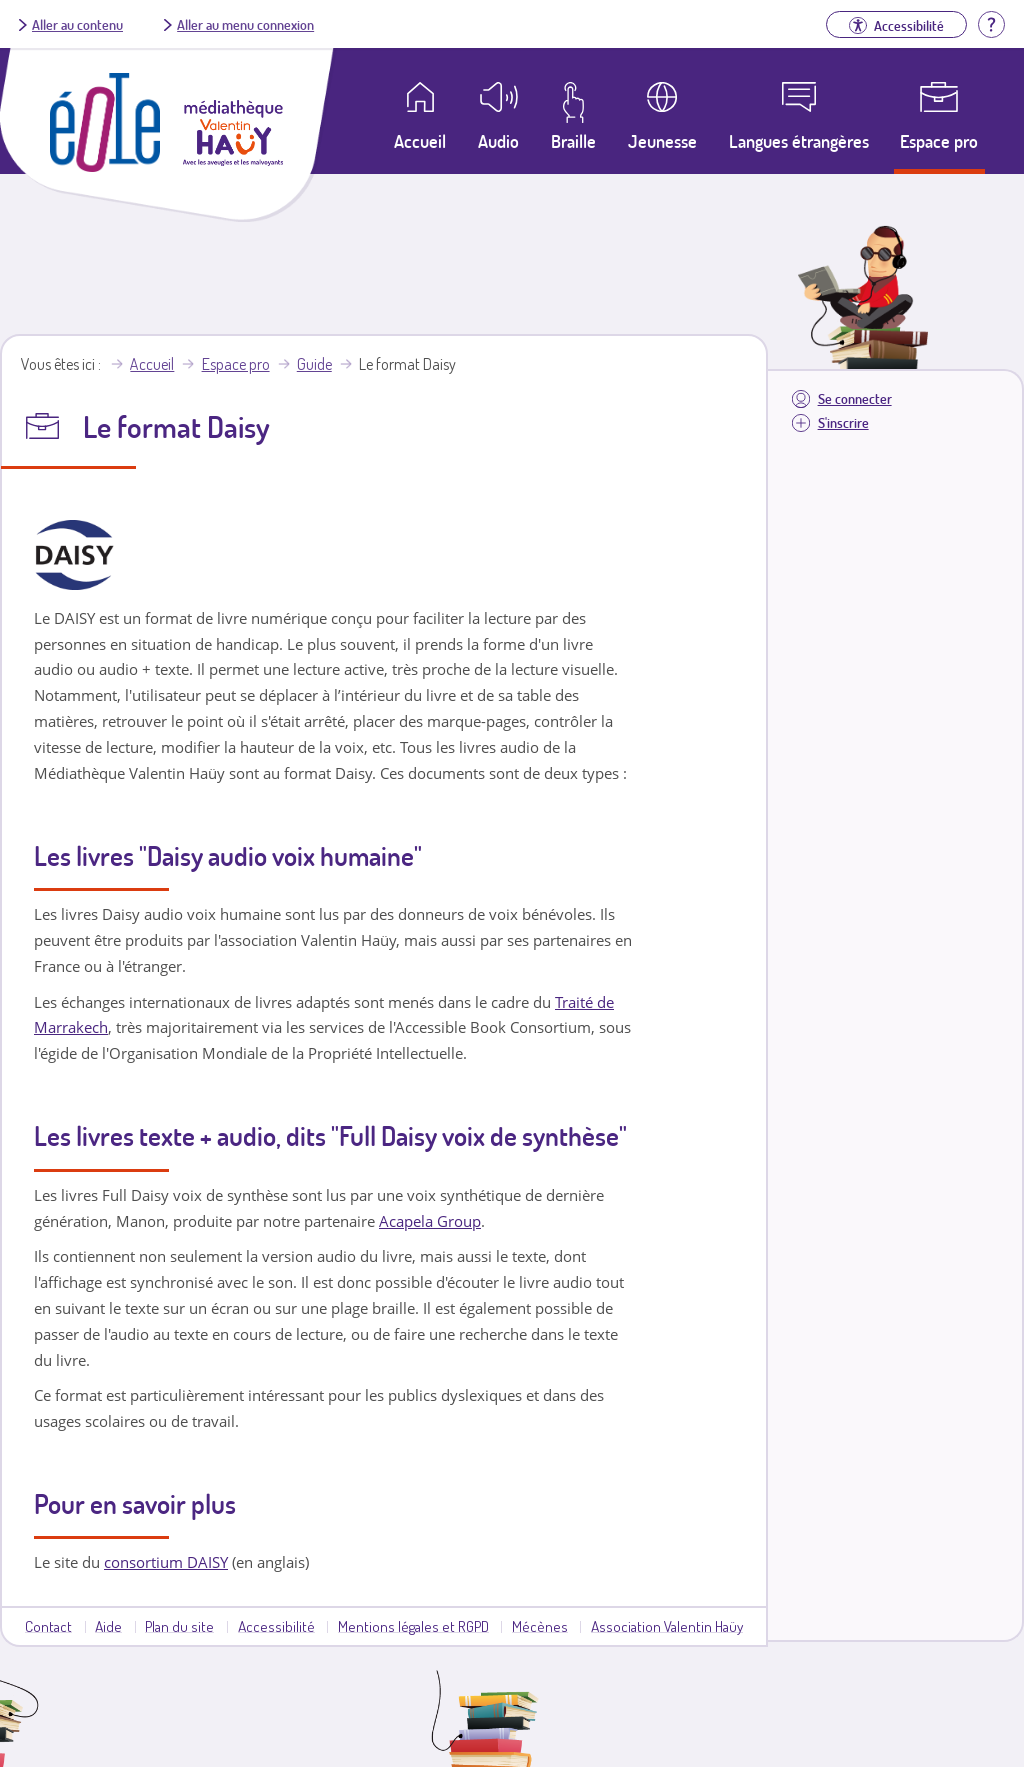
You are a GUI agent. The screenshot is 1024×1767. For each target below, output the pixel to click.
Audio (498, 141)
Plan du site (179, 1626)
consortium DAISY (166, 1562)
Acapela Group (430, 1221)
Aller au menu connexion (245, 24)
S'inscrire (843, 422)
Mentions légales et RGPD (413, 1626)
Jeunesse (662, 141)
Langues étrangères (799, 141)
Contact (48, 1626)
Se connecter (855, 398)
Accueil (152, 364)
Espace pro (939, 141)
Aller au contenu (77, 24)
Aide (108, 1626)
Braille (573, 141)
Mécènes (540, 1626)
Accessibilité (276, 1626)
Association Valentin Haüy (667, 1626)
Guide (314, 364)
